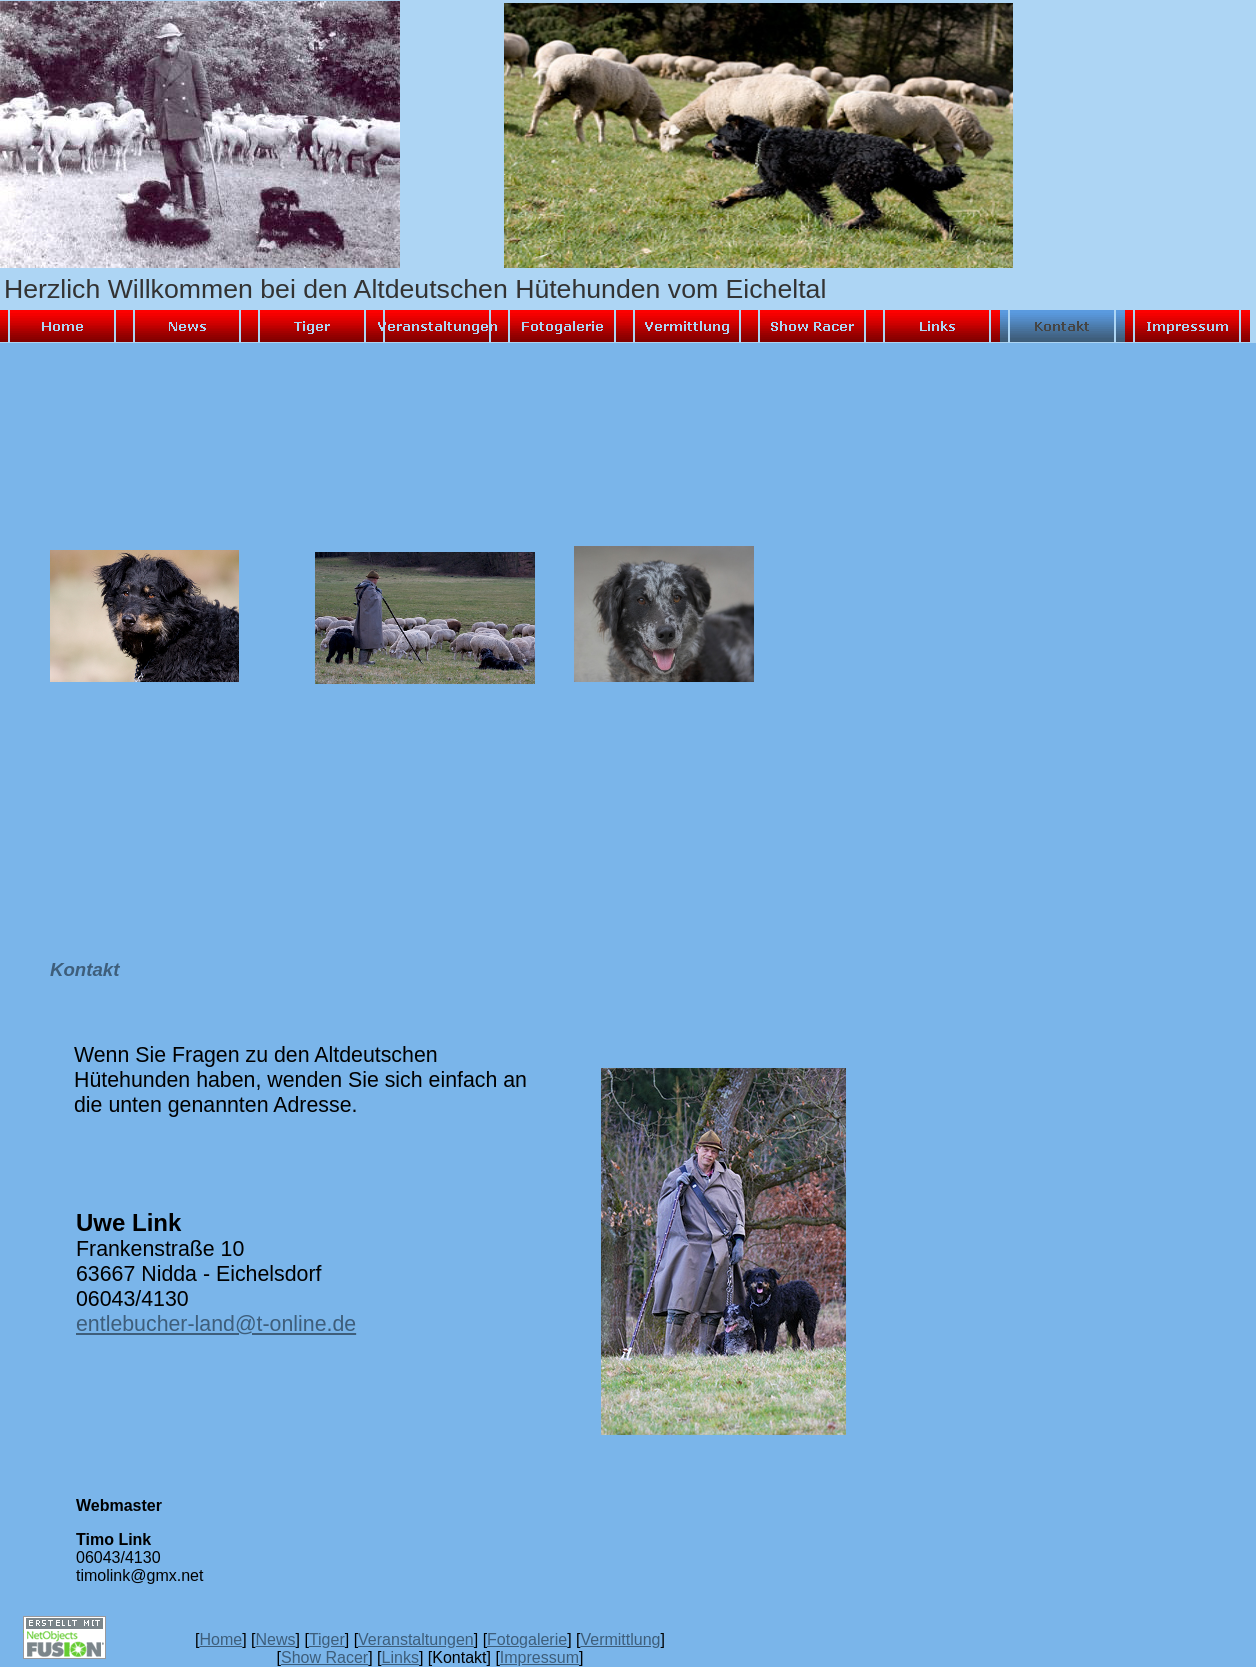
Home (220, 1639)
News (276, 1639)
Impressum (539, 1657)
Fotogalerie (527, 1639)
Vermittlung (620, 1639)
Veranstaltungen (416, 1639)
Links (400, 1657)
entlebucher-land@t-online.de (216, 1324)
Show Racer (324, 1657)
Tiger (327, 1639)
